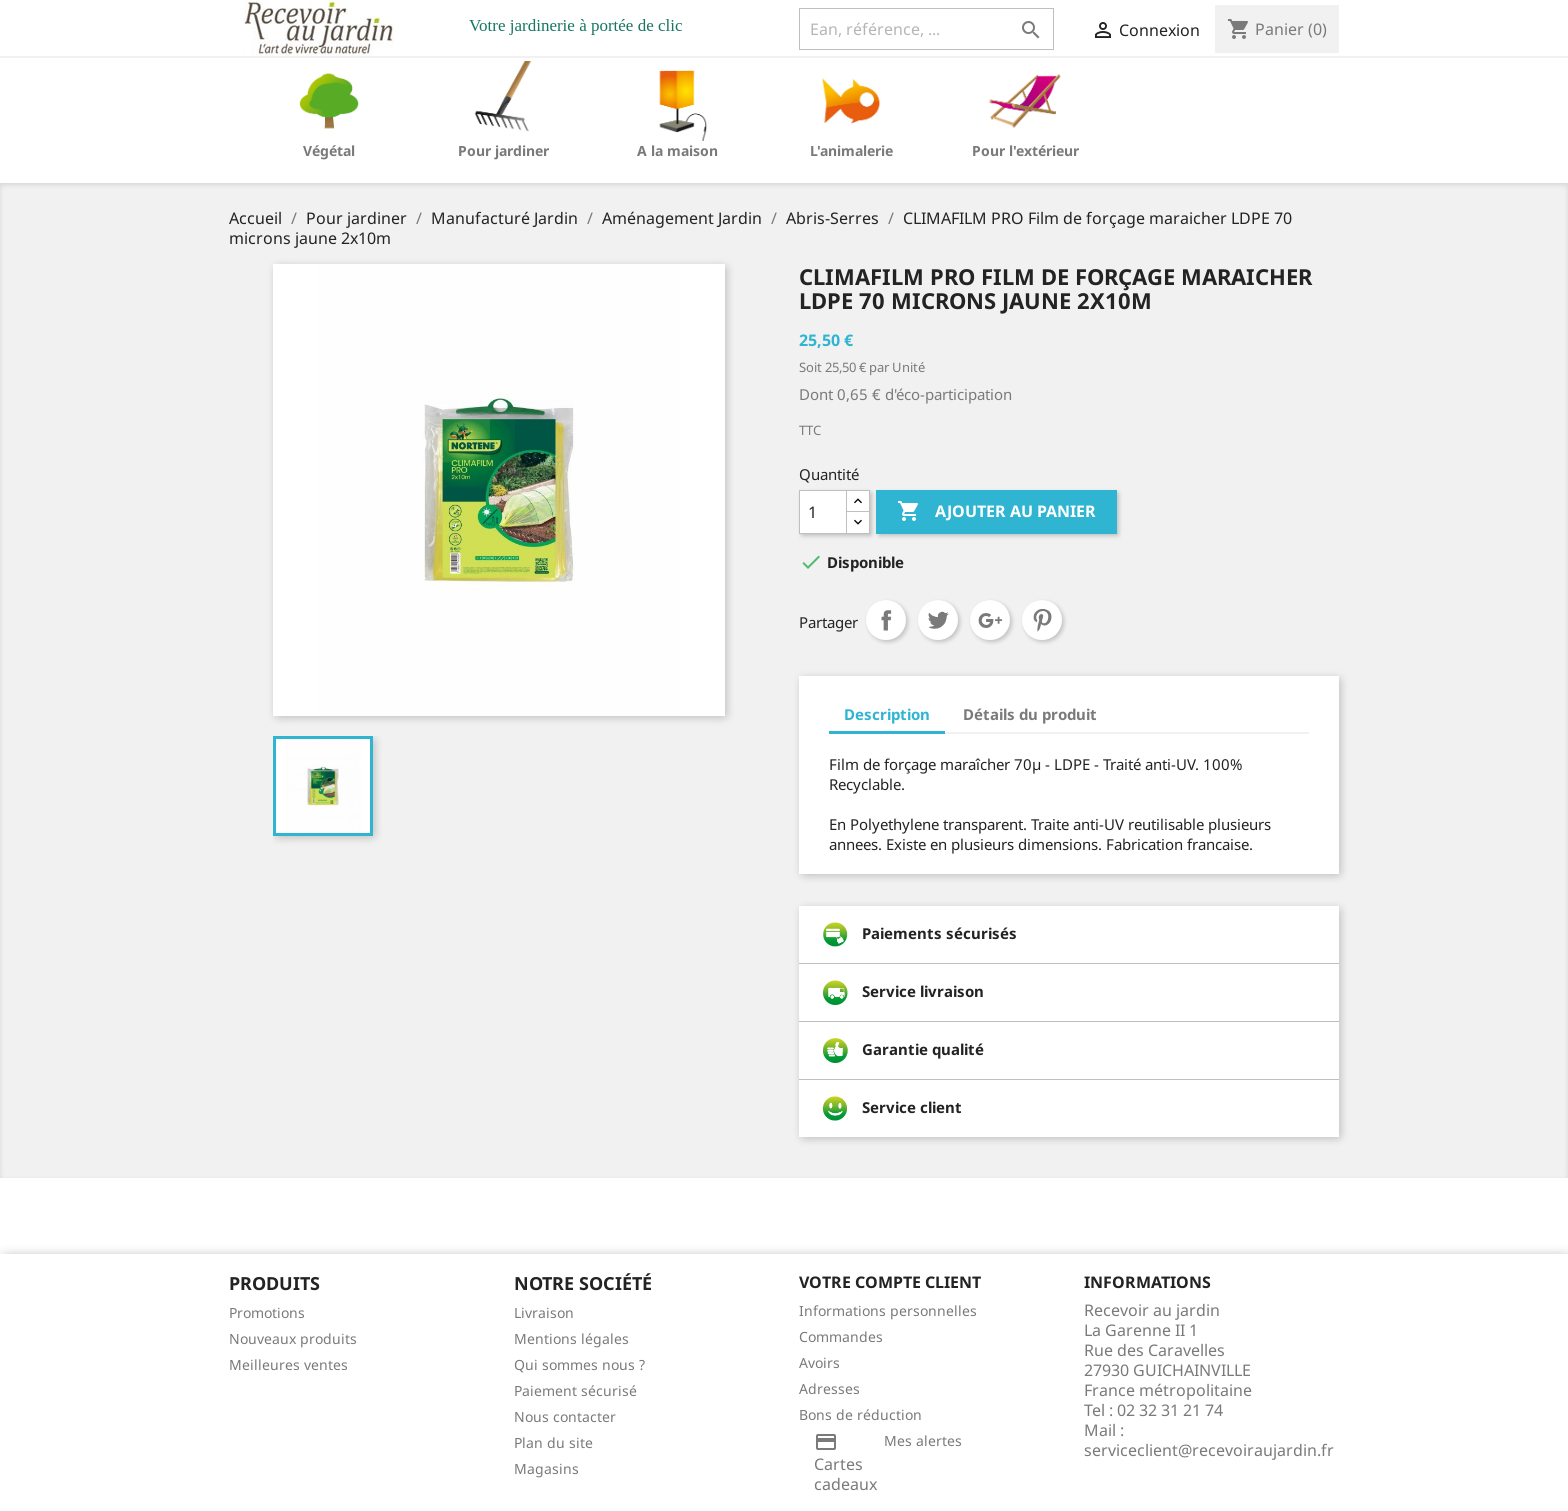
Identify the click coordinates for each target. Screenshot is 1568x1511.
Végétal (329, 150)
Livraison (544, 1312)
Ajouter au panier (996, 512)
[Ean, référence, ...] (926, 29)
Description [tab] (887, 714)
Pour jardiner (503, 150)
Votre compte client (890, 1282)
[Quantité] (823, 512)
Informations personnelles (888, 1310)
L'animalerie (851, 150)
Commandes (841, 1336)
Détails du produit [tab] (1030, 714)
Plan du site (553, 1442)
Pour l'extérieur (1025, 150)
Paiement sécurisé (575, 1390)
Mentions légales (571, 1338)
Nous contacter (565, 1416)
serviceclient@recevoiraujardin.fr (1209, 1450)
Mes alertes (923, 1440)
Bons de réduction (860, 1414)
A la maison (677, 150)
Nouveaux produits (293, 1338)
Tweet (938, 620)
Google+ (990, 620)
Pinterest (1042, 620)
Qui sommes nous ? (579, 1364)
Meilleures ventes (288, 1364)
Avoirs (819, 1362)
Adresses (829, 1388)
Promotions (267, 1312)
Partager (886, 620)
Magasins (546, 1468)
